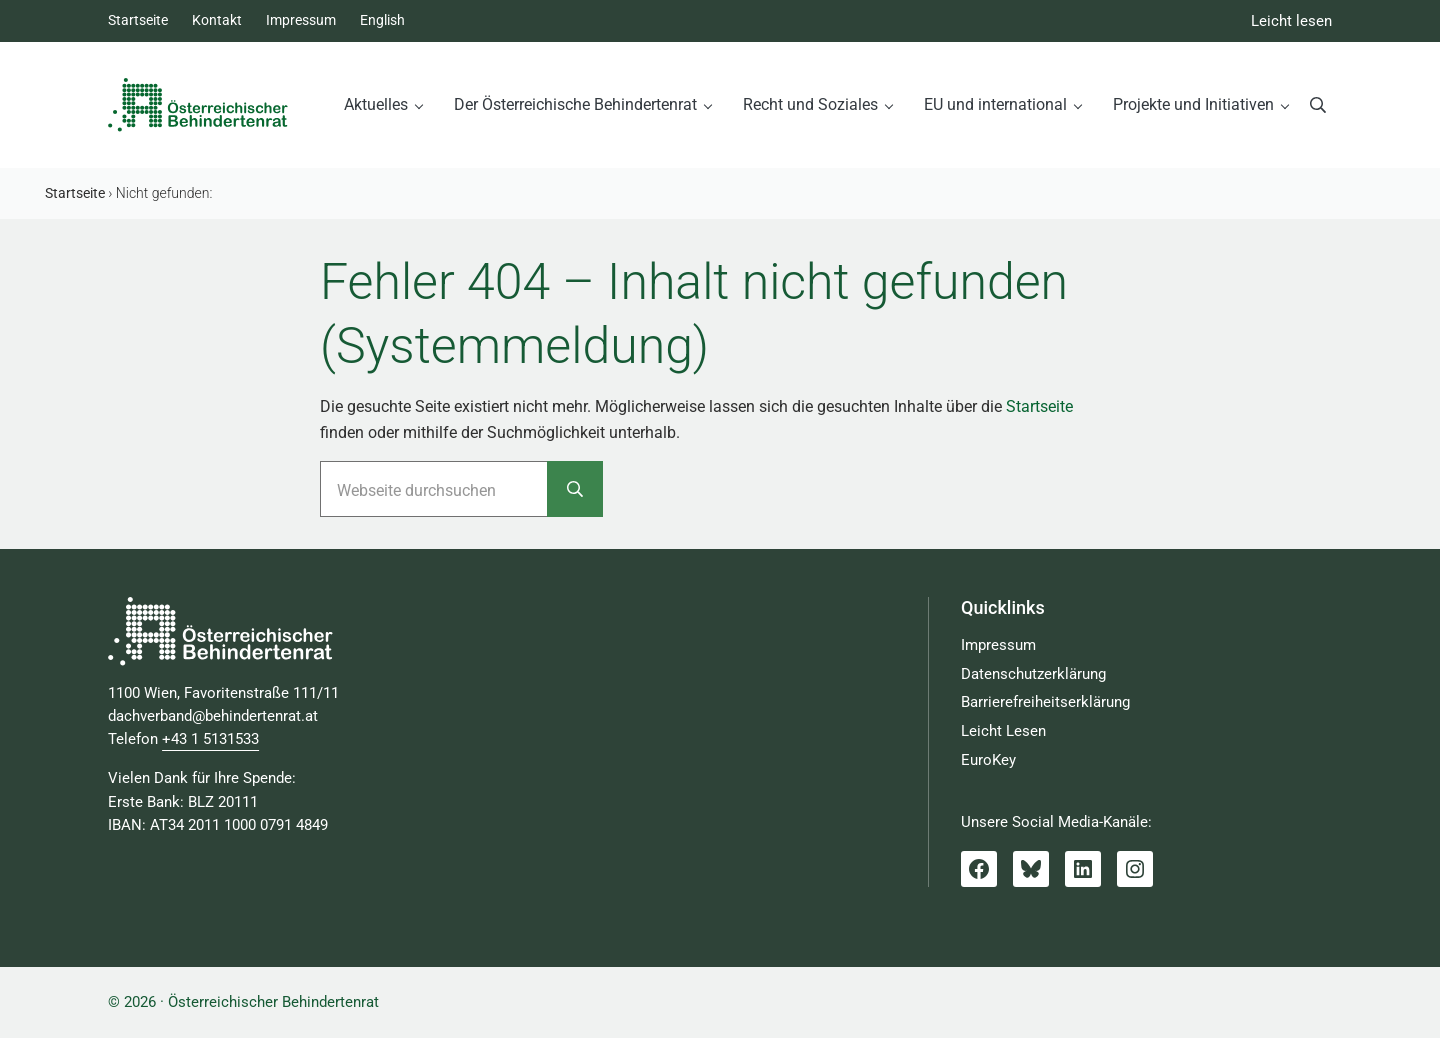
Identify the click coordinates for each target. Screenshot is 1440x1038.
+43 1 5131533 (210, 739)
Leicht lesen (1291, 21)
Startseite (1039, 406)
